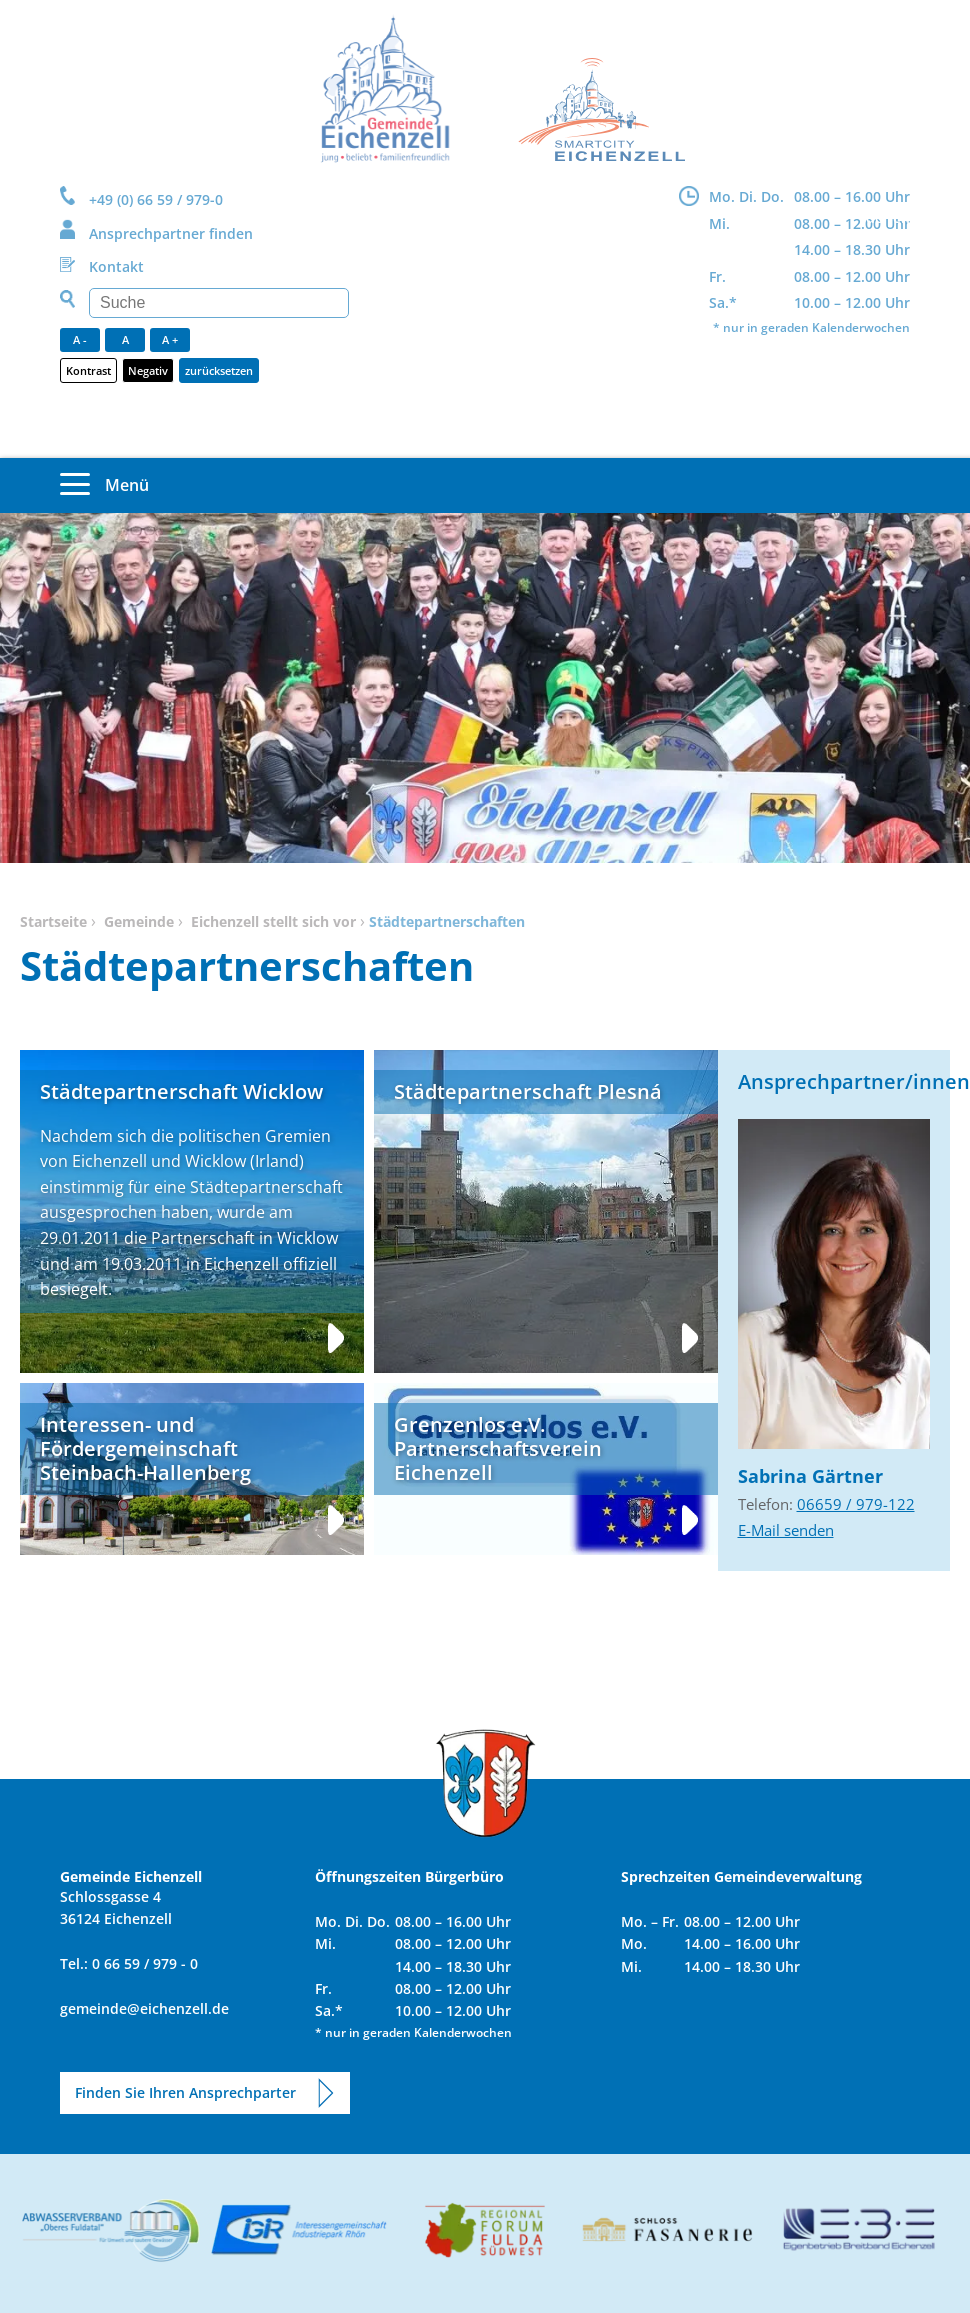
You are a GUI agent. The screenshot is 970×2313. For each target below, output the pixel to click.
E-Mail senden (786, 1530)
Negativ (148, 370)
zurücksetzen (219, 370)
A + (170, 339)
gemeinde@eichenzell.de (144, 2008)
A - (80, 339)
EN (901, 217)
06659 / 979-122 (856, 1504)
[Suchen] (219, 303)
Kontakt (116, 266)
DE (874, 217)
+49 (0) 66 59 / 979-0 (156, 199)
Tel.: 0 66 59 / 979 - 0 (129, 1963)
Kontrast (88, 370)
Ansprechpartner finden (171, 233)
